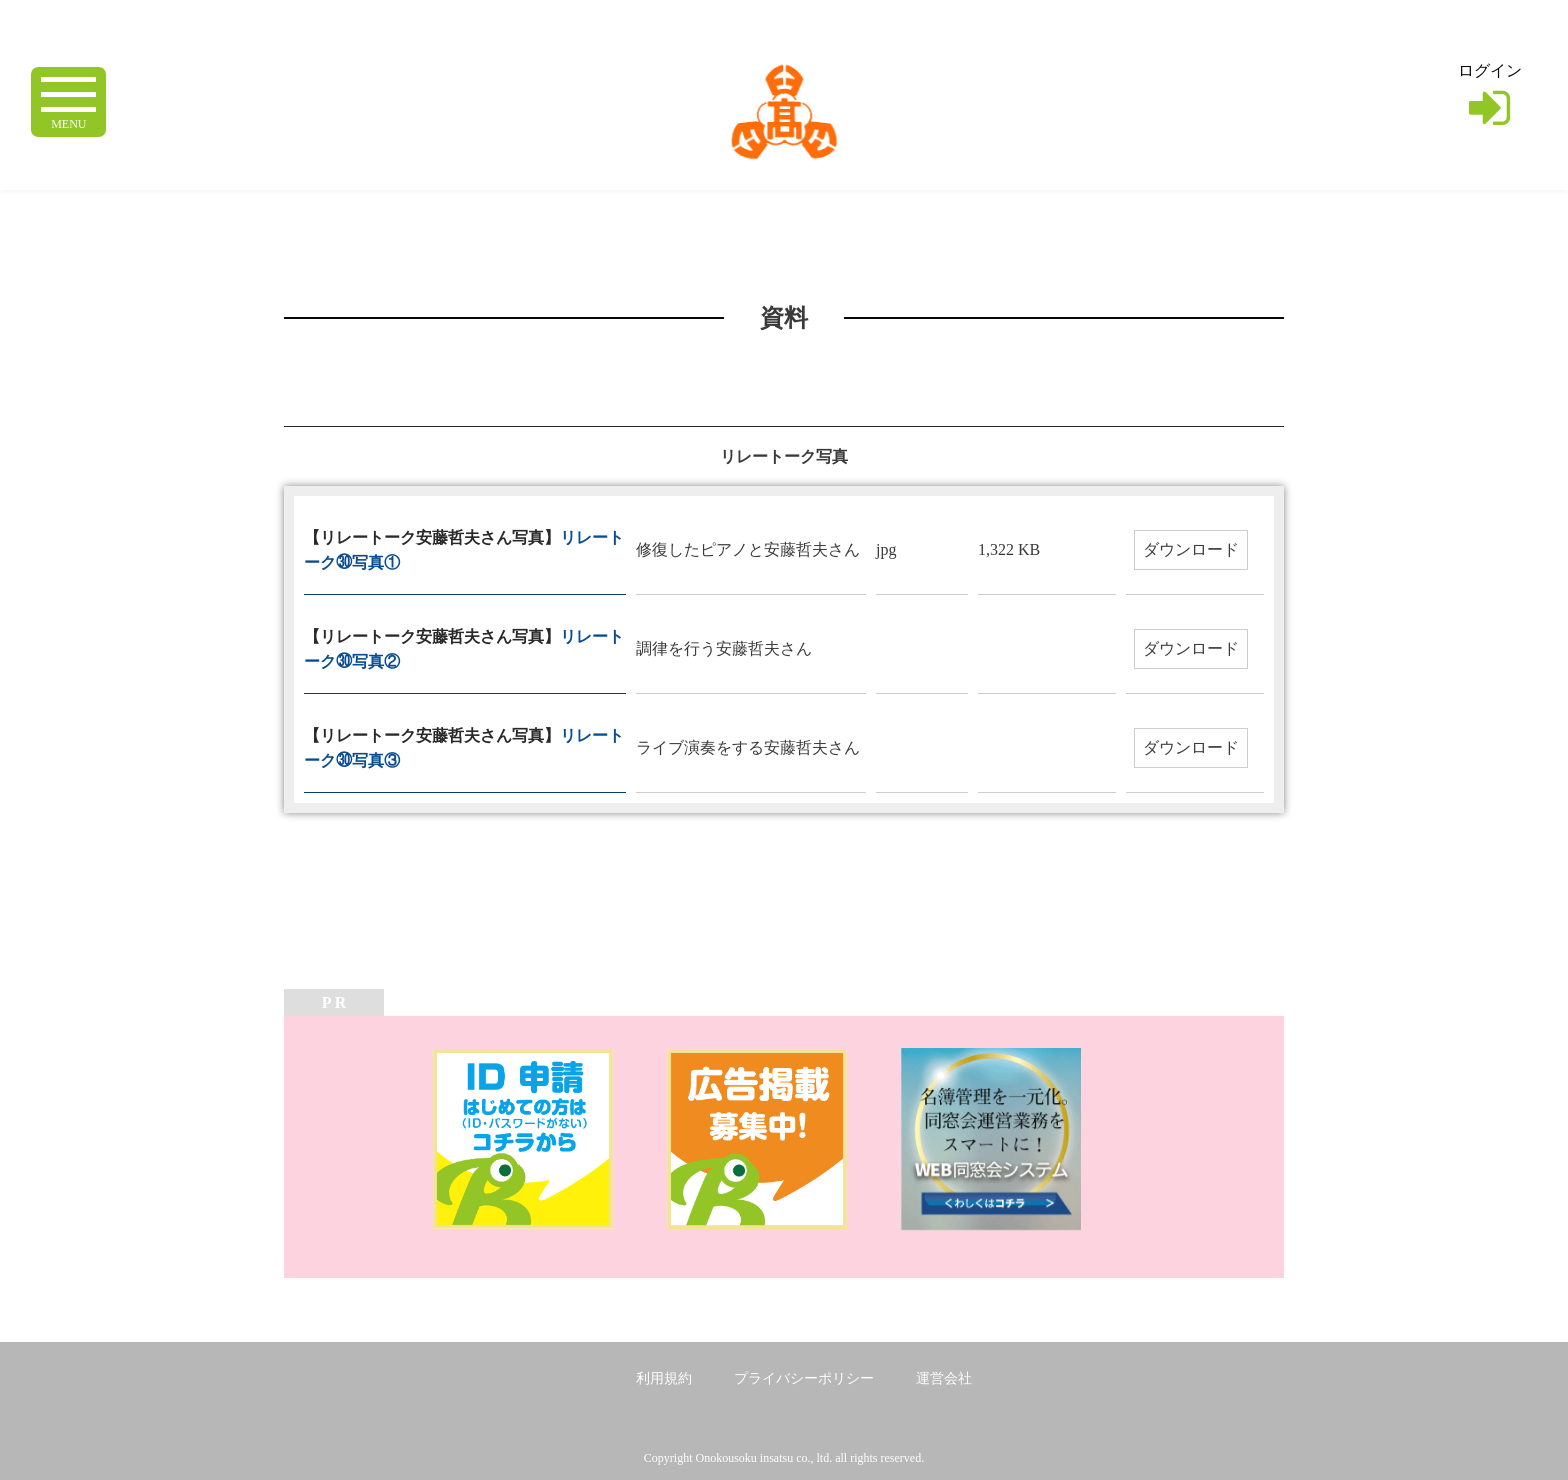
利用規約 (664, 1378)
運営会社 (944, 1378)
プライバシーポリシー (804, 1378)
